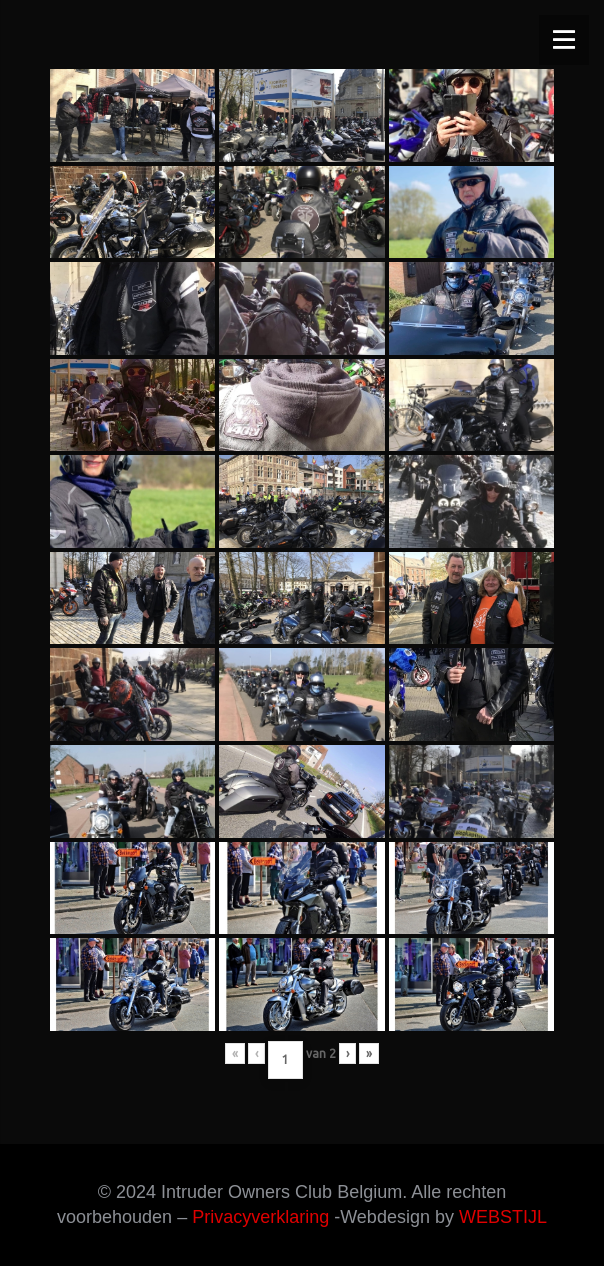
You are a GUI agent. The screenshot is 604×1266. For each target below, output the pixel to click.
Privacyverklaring (260, 1217)
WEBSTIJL (503, 1217)
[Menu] (564, 40)
